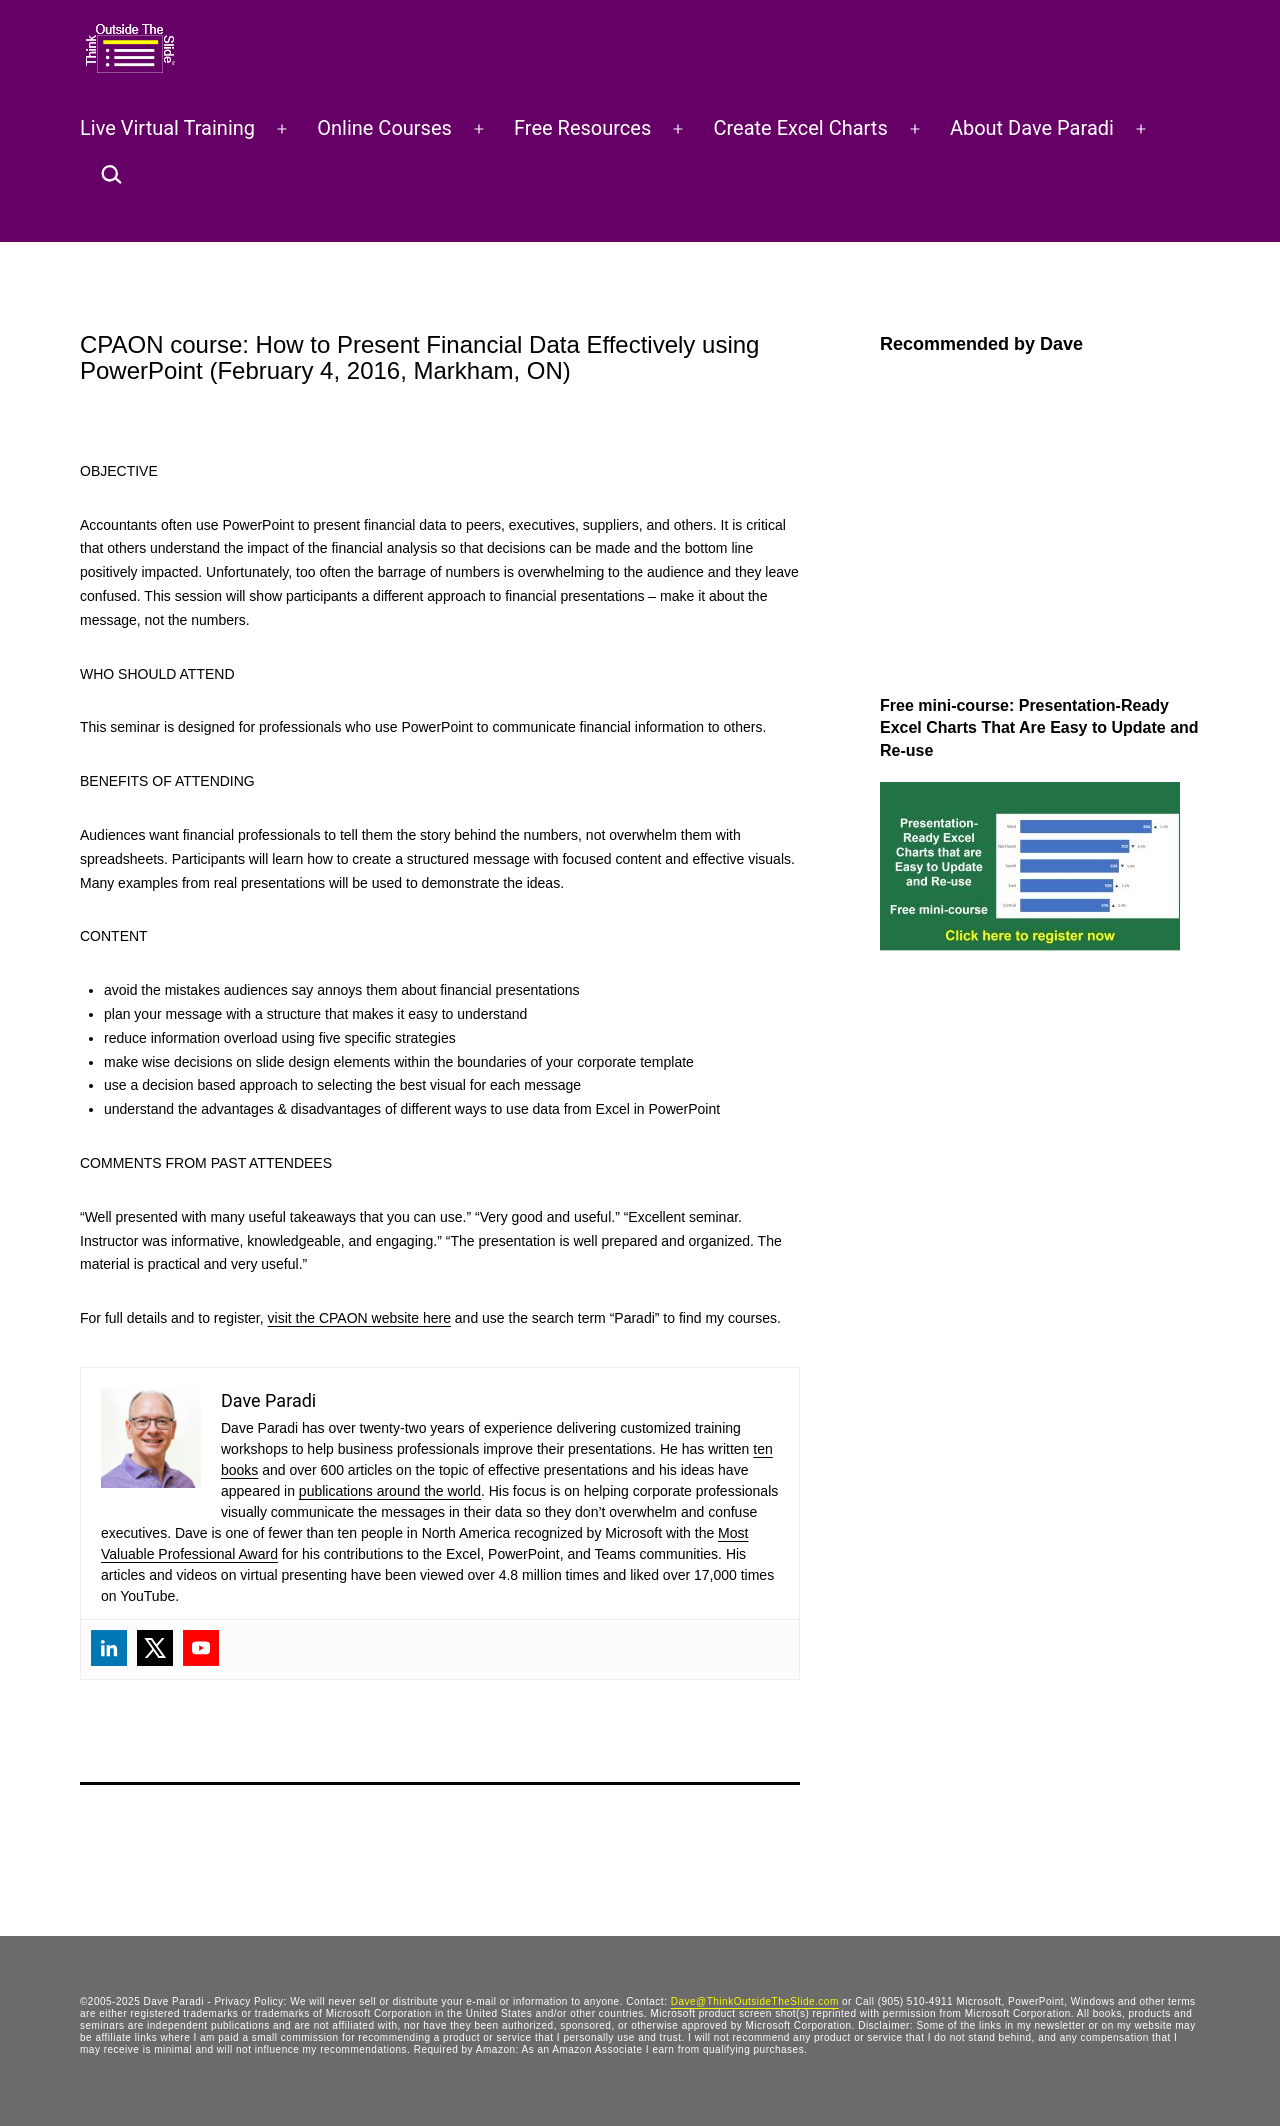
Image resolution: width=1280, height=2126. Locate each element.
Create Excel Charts (800, 128)
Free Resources (582, 128)
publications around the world (390, 1491)
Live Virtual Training (167, 128)
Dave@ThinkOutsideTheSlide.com (755, 2001)
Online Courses (384, 128)
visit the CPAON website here (359, 1318)
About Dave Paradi (1032, 128)
